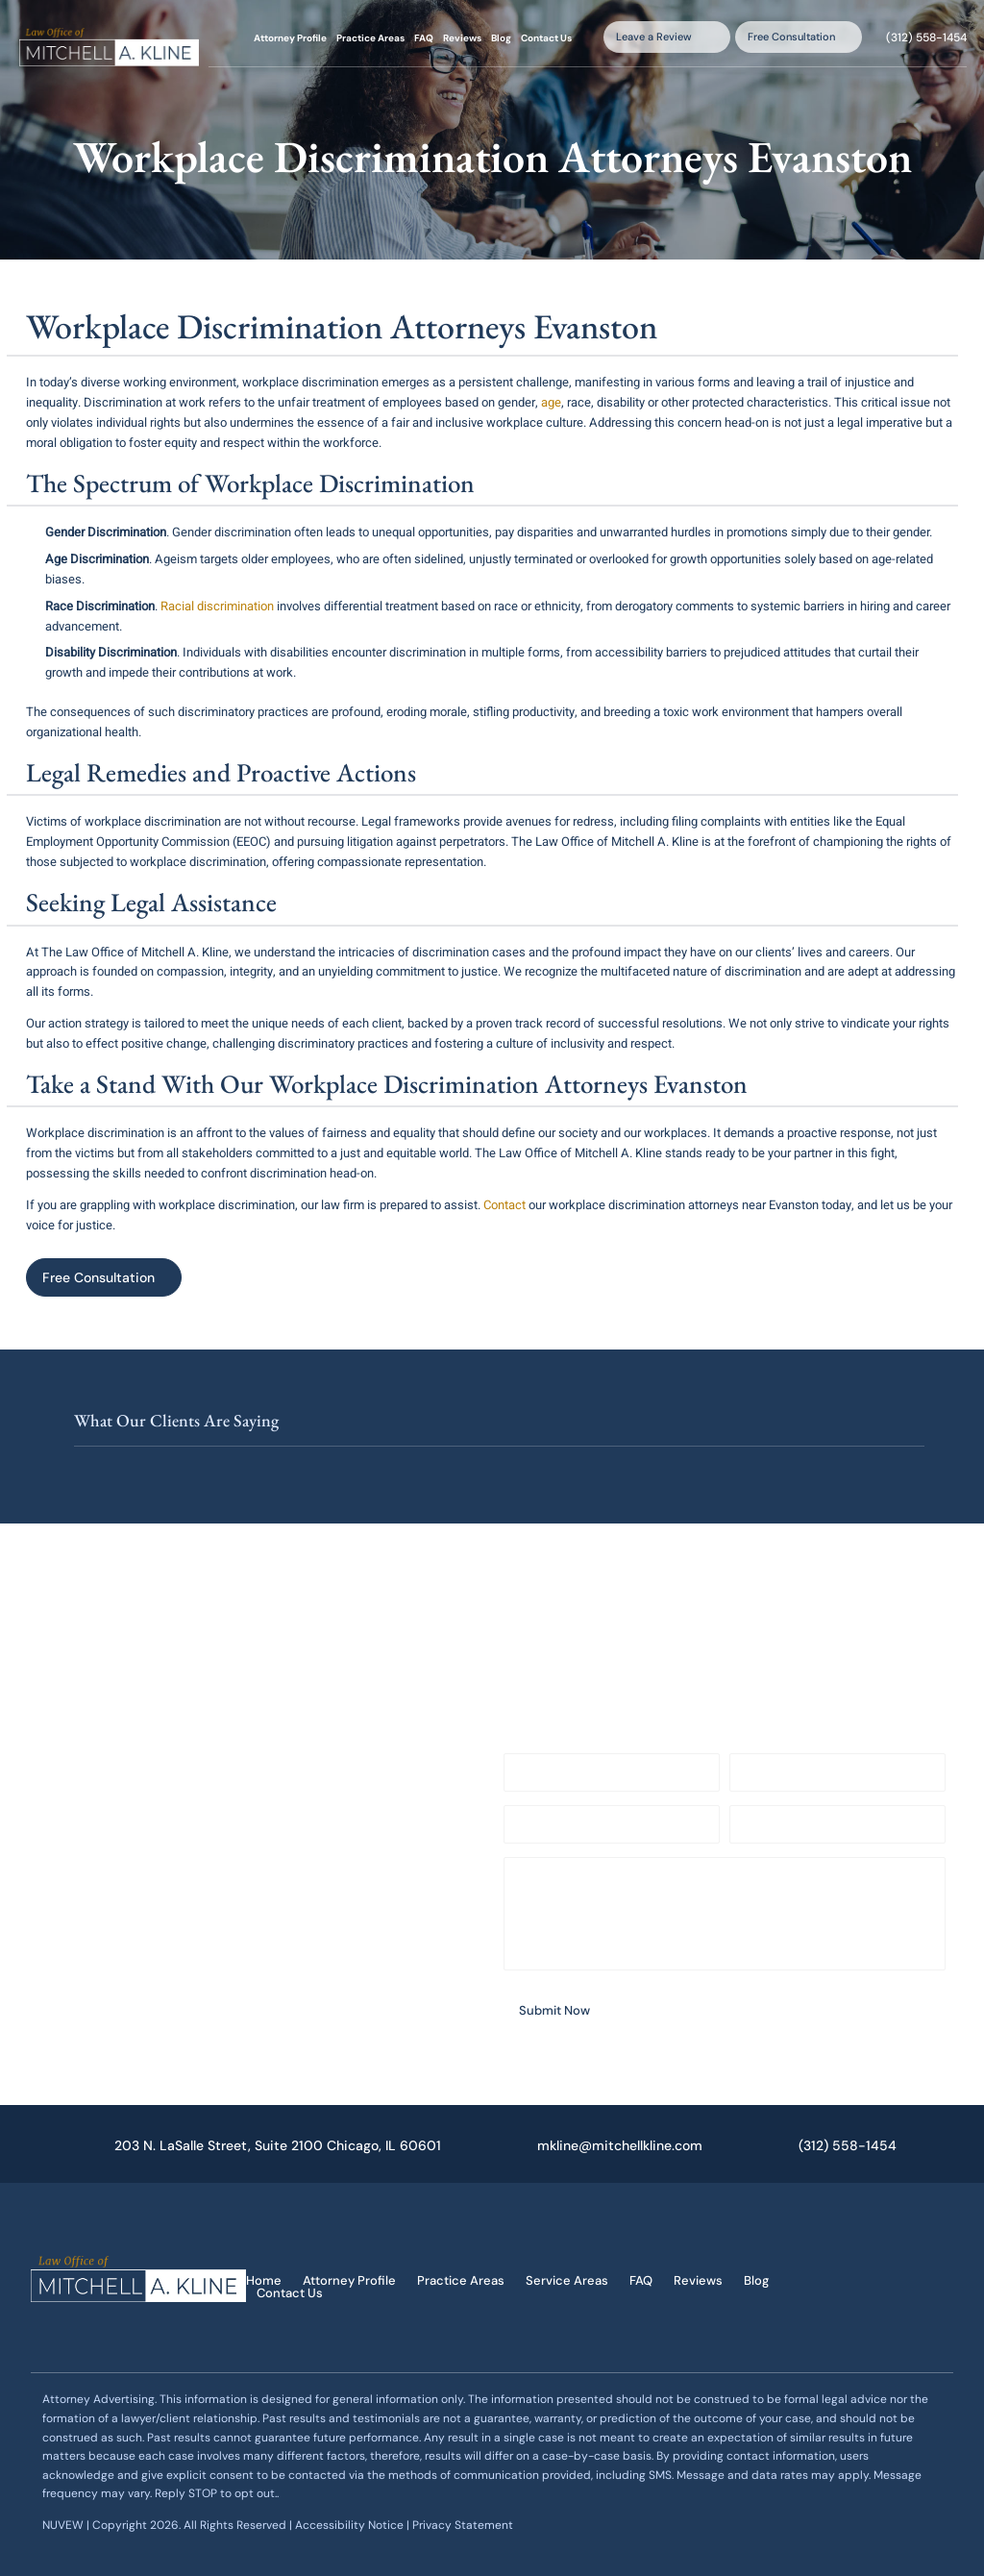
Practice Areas (370, 38)
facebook (864, 2257)
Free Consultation (791, 36)
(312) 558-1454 (926, 37)
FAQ (423, 38)
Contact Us (546, 38)
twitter (900, 2257)
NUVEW (63, 2525)
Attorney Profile (290, 38)
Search (590, 36)
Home (264, 2280)
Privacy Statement (462, 2525)
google (864, 2311)
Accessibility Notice (350, 2525)
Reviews (462, 38)
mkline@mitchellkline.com (619, 2145)
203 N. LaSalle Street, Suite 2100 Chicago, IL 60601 (277, 2145)
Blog (501, 38)
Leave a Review (654, 36)
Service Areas (567, 2280)
